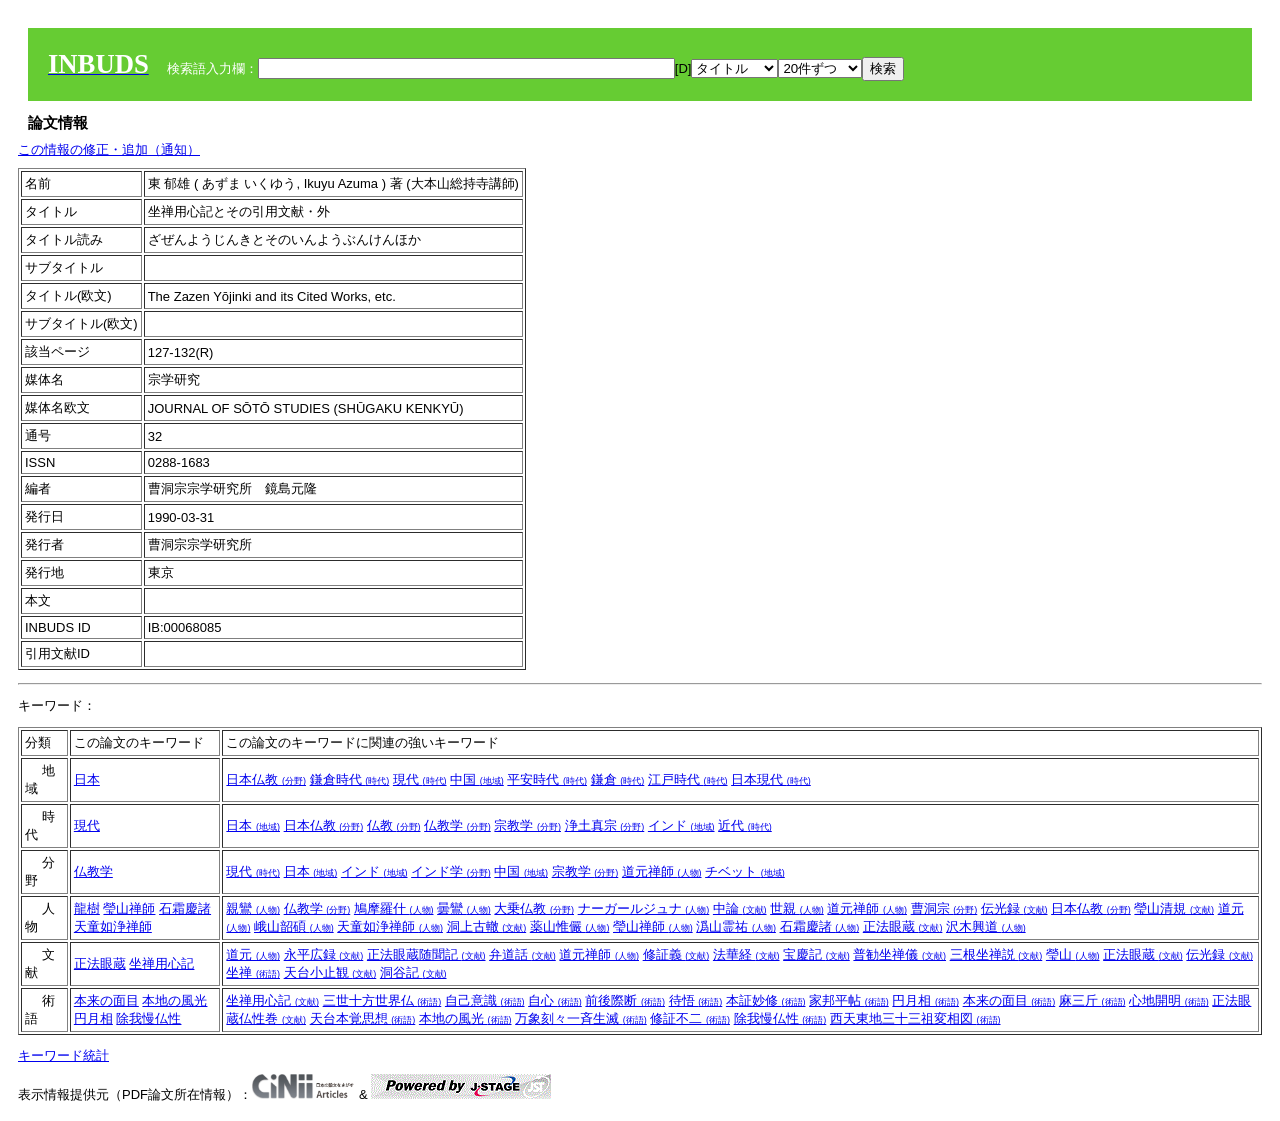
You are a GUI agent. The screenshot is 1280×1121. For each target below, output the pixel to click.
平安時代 (547, 779)
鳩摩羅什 (394, 908)
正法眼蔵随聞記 (426, 954)
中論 (740, 908)
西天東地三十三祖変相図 (915, 1018)
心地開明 (1169, 1000)
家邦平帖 (849, 1000)
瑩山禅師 (129, 908)
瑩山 (1073, 954)
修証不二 (690, 1018)
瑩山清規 (1174, 908)
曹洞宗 (944, 908)
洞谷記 (413, 972)
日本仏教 (266, 779)
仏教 (394, 825)
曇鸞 (464, 908)
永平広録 (324, 954)
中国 (477, 779)
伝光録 (1014, 908)
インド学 (451, 871)
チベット (745, 871)
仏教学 (457, 825)
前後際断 (625, 1000)
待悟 (696, 1000)
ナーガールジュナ (644, 908)
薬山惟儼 (570, 926)
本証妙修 (766, 1000)
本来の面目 (106, 1000)
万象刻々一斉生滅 (581, 1018)
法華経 (746, 954)
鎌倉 (618, 779)
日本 (87, 779)
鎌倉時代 (350, 779)
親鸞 (253, 908)
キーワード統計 (63, 1055)
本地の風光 (174, 1000)
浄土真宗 (605, 825)
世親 (797, 908)
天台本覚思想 (363, 1018)
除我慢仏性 (148, 1018)
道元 (253, 954)
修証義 (676, 954)
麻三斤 (1092, 1000)
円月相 (93, 1018)
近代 (745, 825)
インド (681, 825)
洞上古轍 (487, 926)
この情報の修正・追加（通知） (109, 149)
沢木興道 (986, 926)
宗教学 (527, 825)
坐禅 (253, 972)
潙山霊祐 (736, 926)
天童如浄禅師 (113, 926)
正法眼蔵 (903, 926)
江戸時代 (688, 779)
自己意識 (485, 1000)
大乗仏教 (534, 908)
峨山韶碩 (294, 926)
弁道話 (522, 954)
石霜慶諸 (185, 908)
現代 (420, 779)
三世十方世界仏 (382, 1000)
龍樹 (87, 908)
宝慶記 (816, 954)
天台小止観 (330, 972)
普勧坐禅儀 (899, 954)
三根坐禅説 (996, 954)
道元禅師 (662, 871)
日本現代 (771, 779)
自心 (555, 1000)
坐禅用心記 (161, 963)
